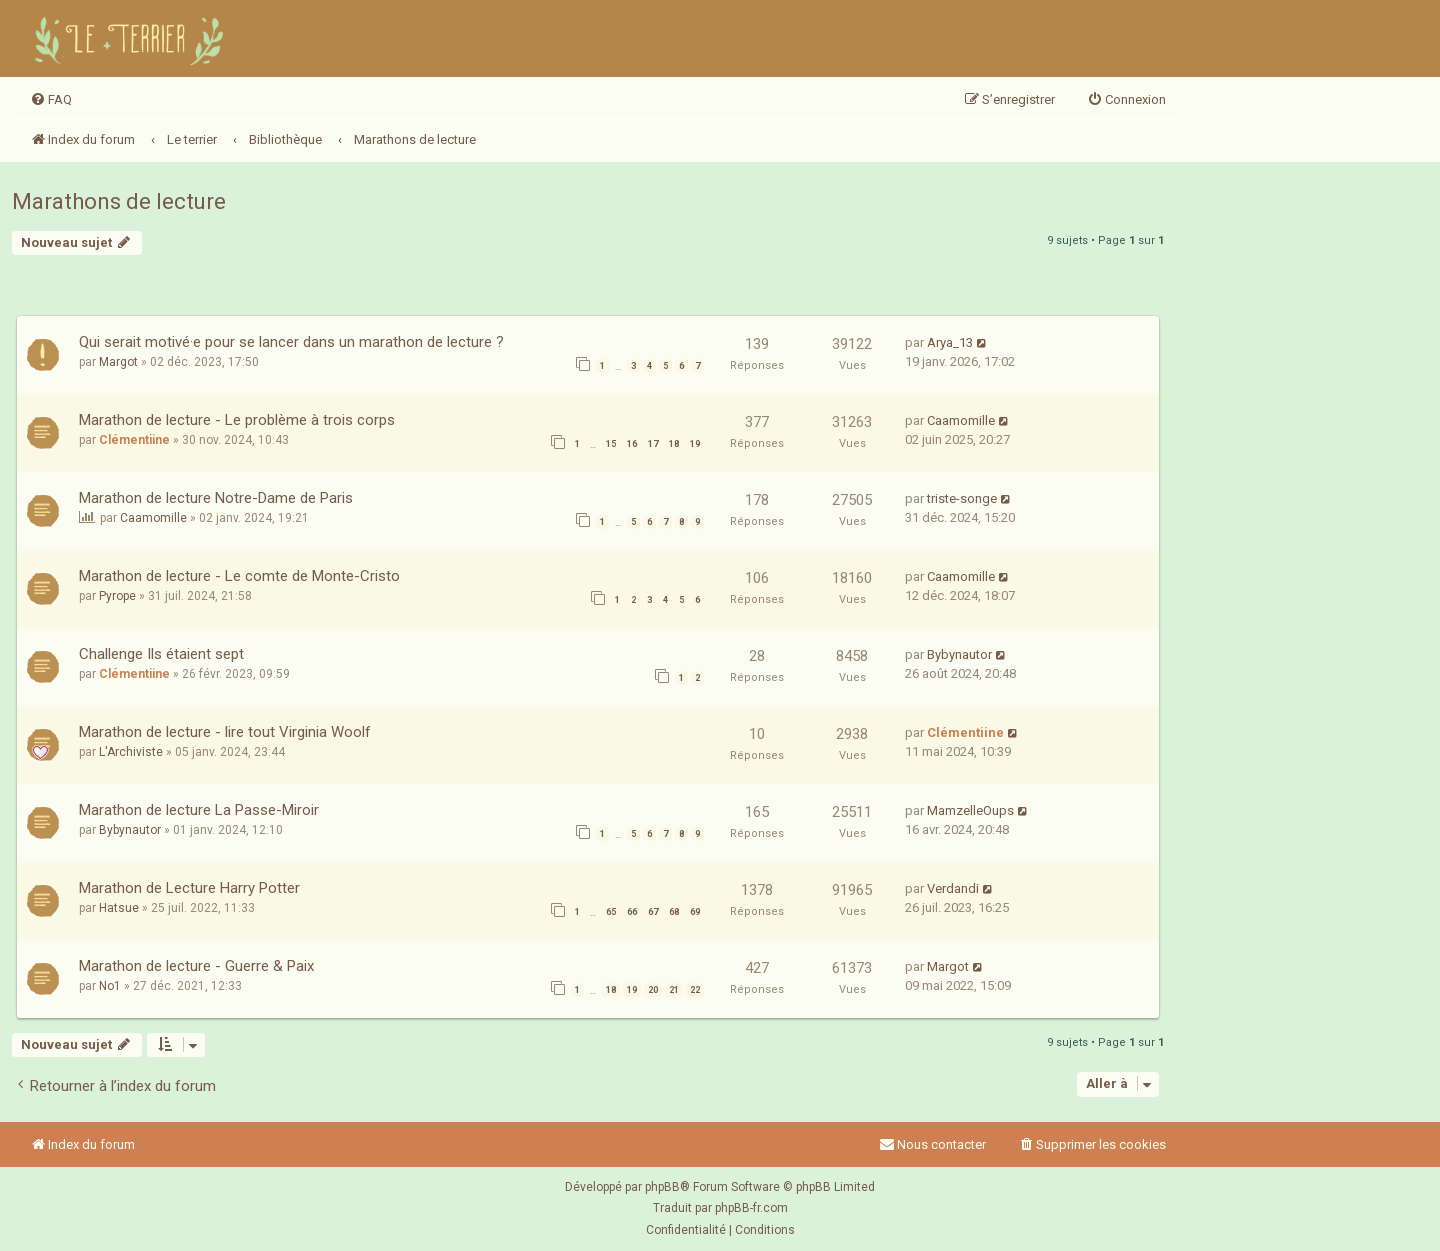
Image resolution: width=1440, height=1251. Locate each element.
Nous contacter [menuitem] (932, 1144)
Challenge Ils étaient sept (161, 654)
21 (674, 990)
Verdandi (953, 888)
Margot (118, 362)
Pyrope (117, 596)
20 (653, 990)
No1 (110, 986)
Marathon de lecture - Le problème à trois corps (237, 420)
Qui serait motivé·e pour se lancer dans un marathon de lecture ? (291, 342)
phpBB (662, 1187)
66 (632, 912)
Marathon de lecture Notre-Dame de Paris (216, 498)
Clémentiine (134, 440)
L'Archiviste (131, 752)
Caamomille (961, 420)
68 (674, 912)
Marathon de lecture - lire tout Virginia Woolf (225, 732)
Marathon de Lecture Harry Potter (189, 888)
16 (632, 444)
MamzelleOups (970, 810)
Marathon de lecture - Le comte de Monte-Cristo (239, 576)
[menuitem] (51, 100)
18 (674, 444)
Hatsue (119, 908)
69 (695, 912)
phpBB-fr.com (751, 1208)
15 (611, 444)
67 (653, 912)
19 (695, 444)
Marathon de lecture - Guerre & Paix (196, 966)
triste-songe (962, 498)
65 (611, 912)
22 (695, 990)
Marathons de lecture (119, 201)
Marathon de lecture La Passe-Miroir (199, 810)
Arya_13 (950, 342)
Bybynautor (959, 654)
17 (653, 444)
